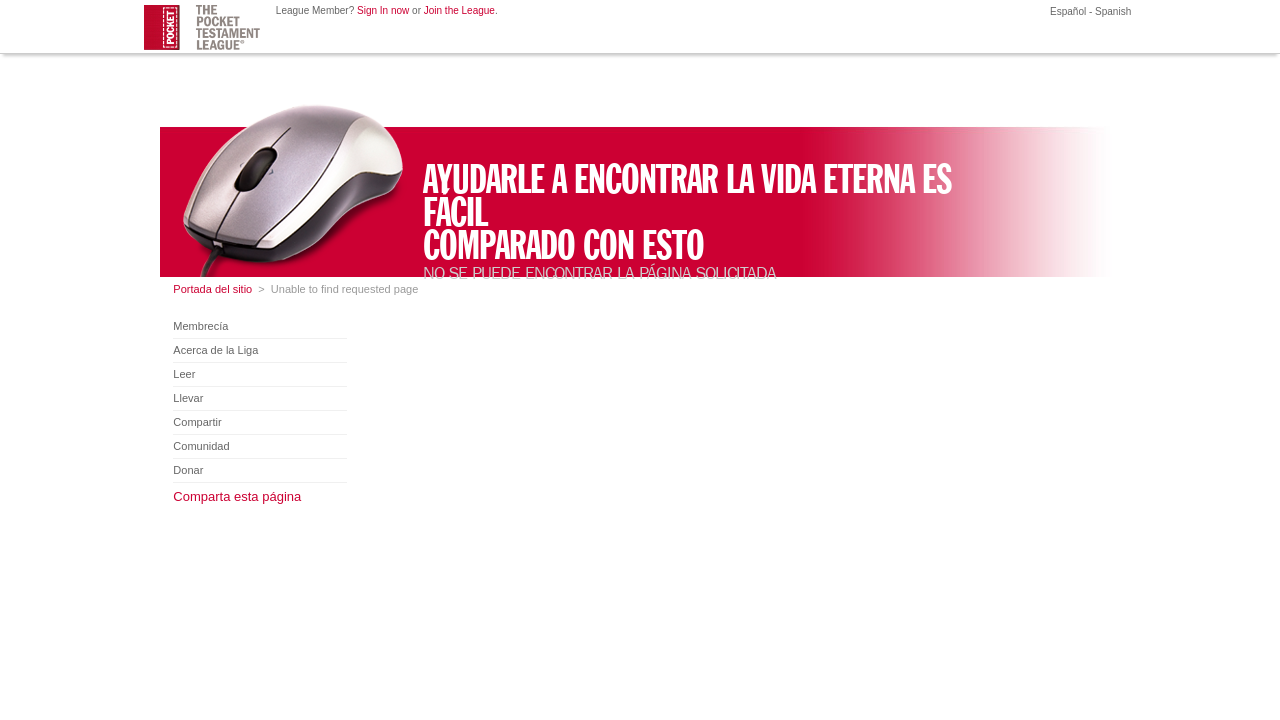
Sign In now (383, 10)
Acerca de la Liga (215, 350)
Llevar (188, 398)
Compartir (197, 422)
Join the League (459, 10)
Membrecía (200, 326)
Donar (188, 470)
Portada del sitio (212, 289)
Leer (184, 374)
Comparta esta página (237, 496)
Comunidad (201, 446)
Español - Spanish (1089, 11)
